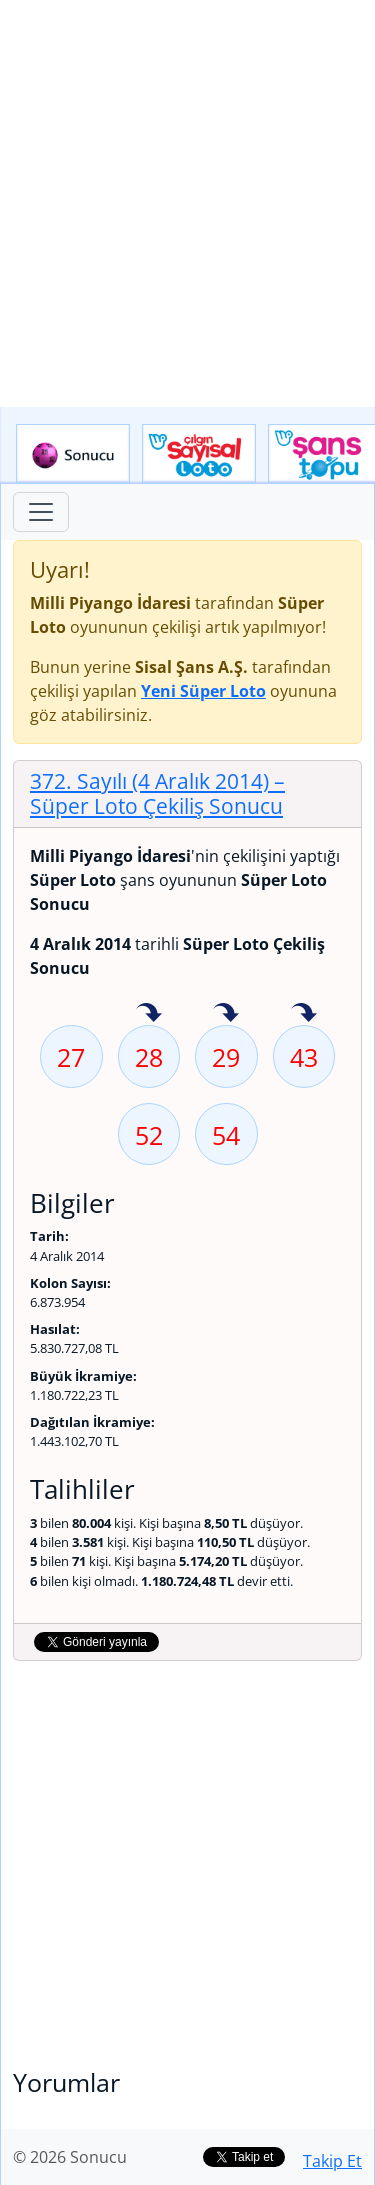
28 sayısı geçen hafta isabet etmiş (149, 1014)
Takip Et (332, 2161)
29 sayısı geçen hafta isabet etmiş (226, 1014)
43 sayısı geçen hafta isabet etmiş (304, 1014)
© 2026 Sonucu (70, 2157)
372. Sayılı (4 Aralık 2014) (157, 793)
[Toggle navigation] (41, 512)
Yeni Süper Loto (203, 691)
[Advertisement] (187, 203)
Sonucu (73, 454)
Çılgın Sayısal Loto (199, 454)
